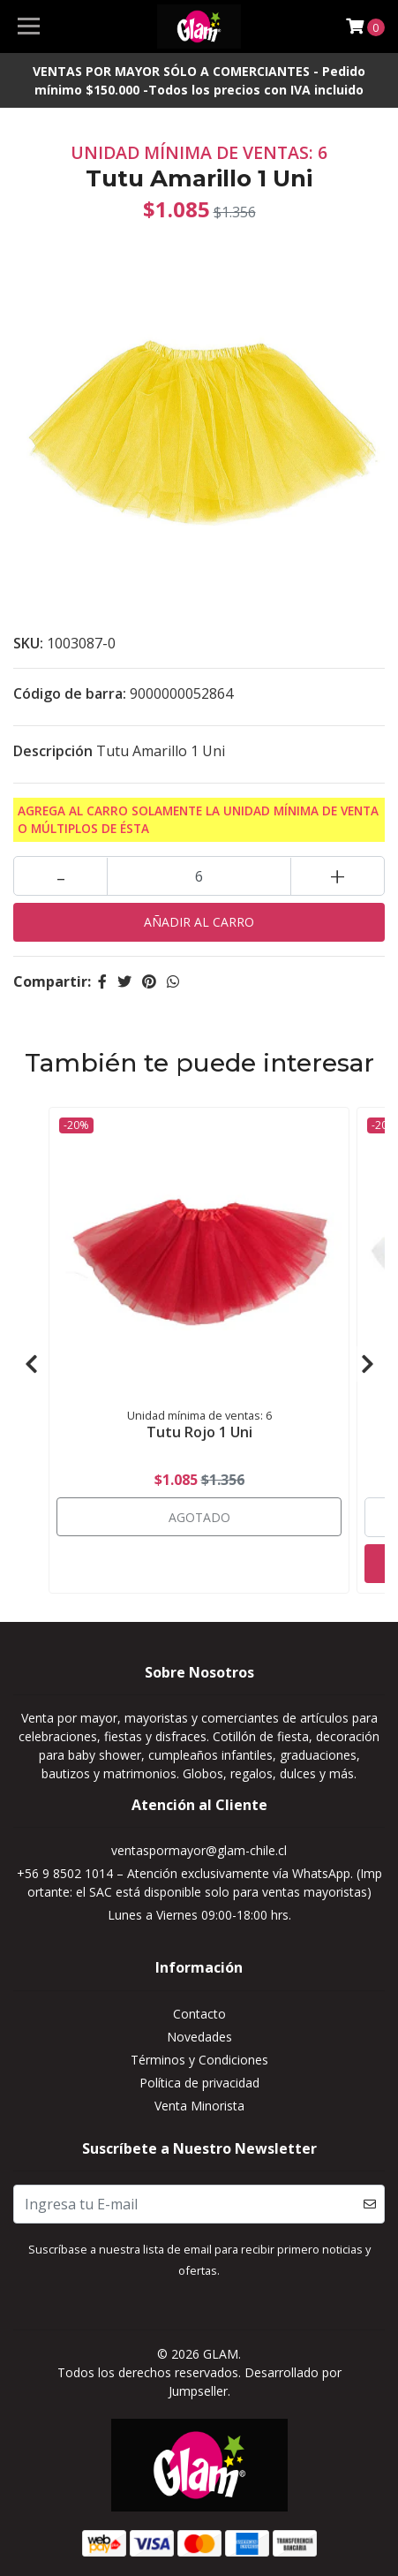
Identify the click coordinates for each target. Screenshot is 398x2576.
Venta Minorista (199, 2105)
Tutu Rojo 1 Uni (199, 1432)
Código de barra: (69, 693)
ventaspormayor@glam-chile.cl (199, 1850)
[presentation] (31, 1364)
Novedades (199, 2036)
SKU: (28, 643)
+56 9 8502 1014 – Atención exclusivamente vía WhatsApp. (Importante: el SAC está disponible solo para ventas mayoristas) (199, 1882)
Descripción (53, 751)
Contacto (199, 2013)
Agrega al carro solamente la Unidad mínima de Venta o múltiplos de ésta (198, 819)
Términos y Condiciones (199, 2059)
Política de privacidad (199, 2082)
